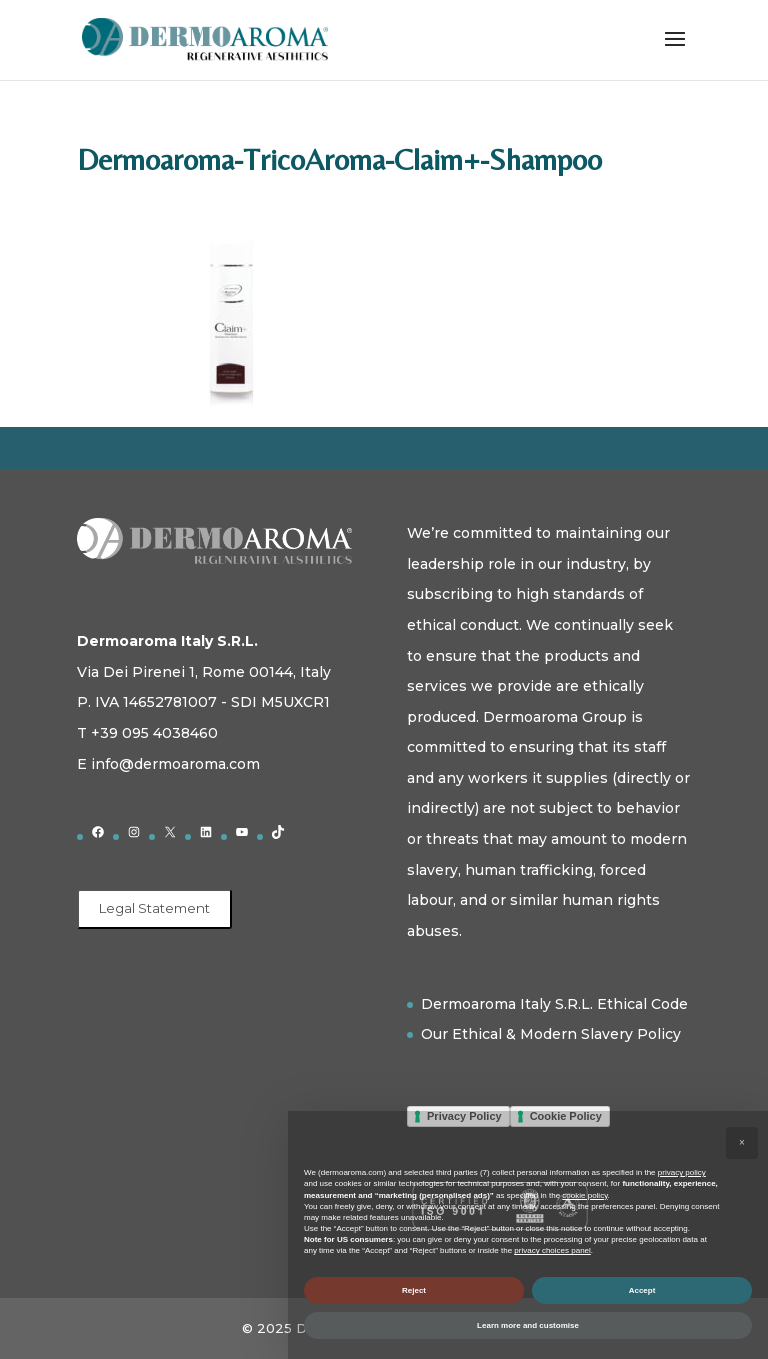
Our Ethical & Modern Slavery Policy (551, 1034)
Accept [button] (642, 1290)
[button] (742, 1143)
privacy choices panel (552, 1250)
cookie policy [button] (584, 1195)
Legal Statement (154, 908)
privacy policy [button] (682, 1172)
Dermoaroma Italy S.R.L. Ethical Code (554, 1004)
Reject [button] (414, 1290)
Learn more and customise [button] (528, 1325)
